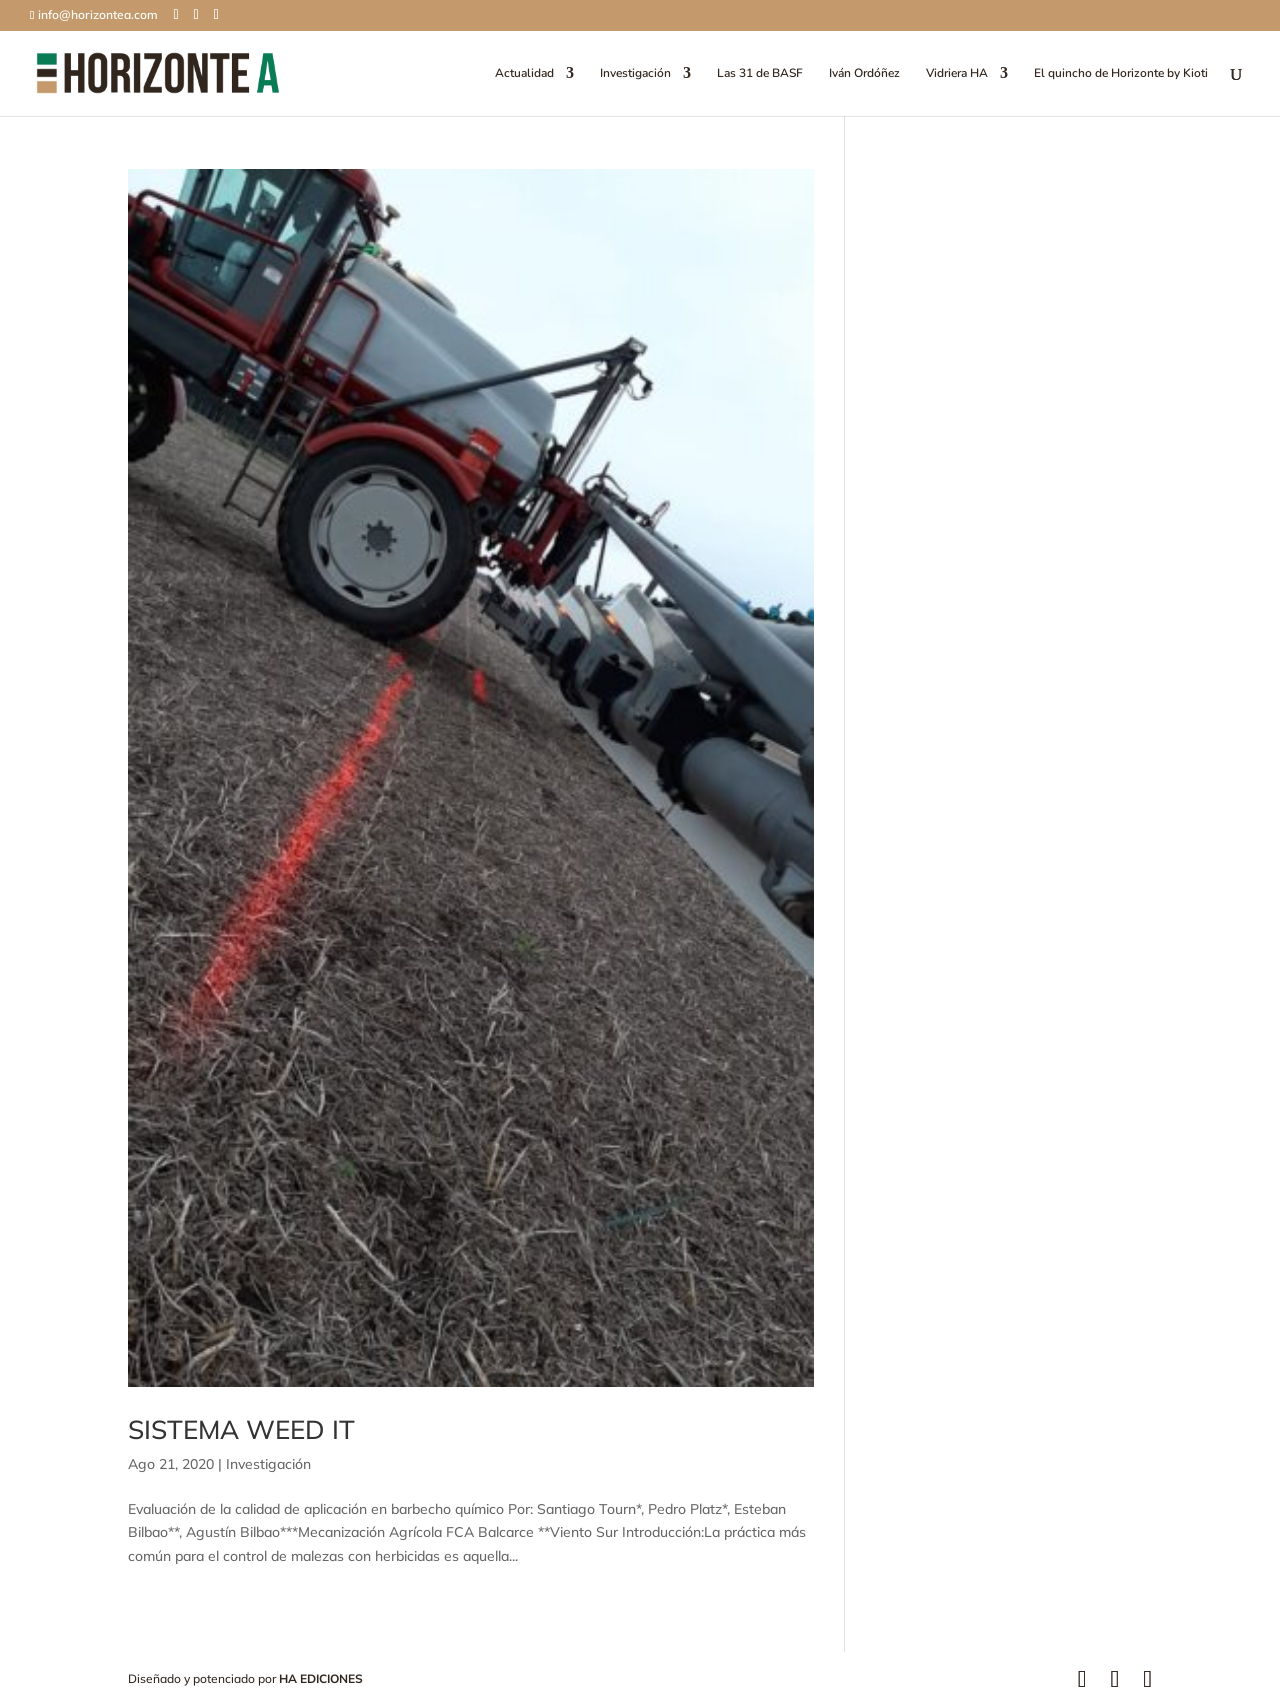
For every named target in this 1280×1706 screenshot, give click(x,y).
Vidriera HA (957, 73)
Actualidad (524, 73)
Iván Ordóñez (864, 73)
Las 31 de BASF (760, 73)
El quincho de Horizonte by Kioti (1121, 73)
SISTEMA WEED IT (241, 1429)
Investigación (635, 73)
